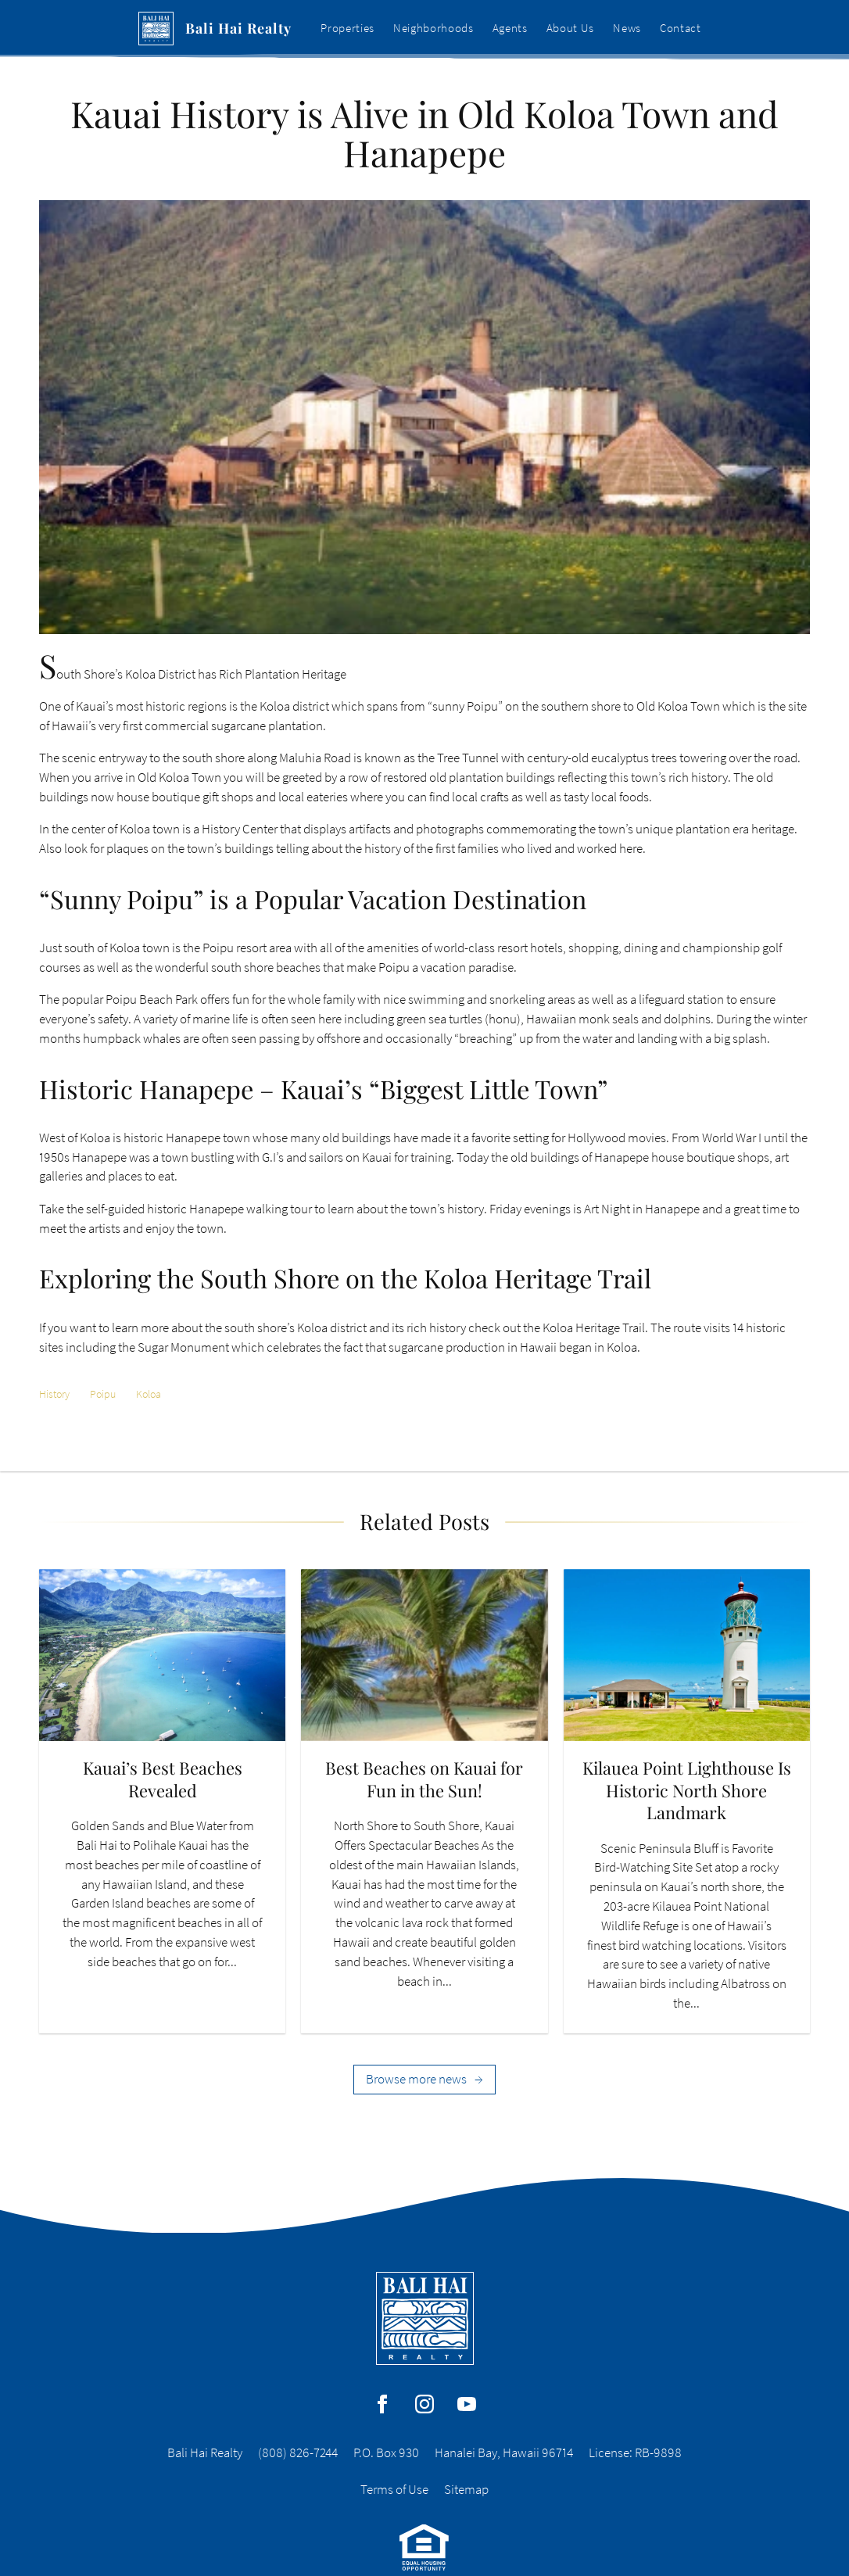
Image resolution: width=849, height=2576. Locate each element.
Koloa (148, 1394)
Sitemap (466, 2489)
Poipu (103, 1394)
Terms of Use (394, 2489)
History (54, 1394)
